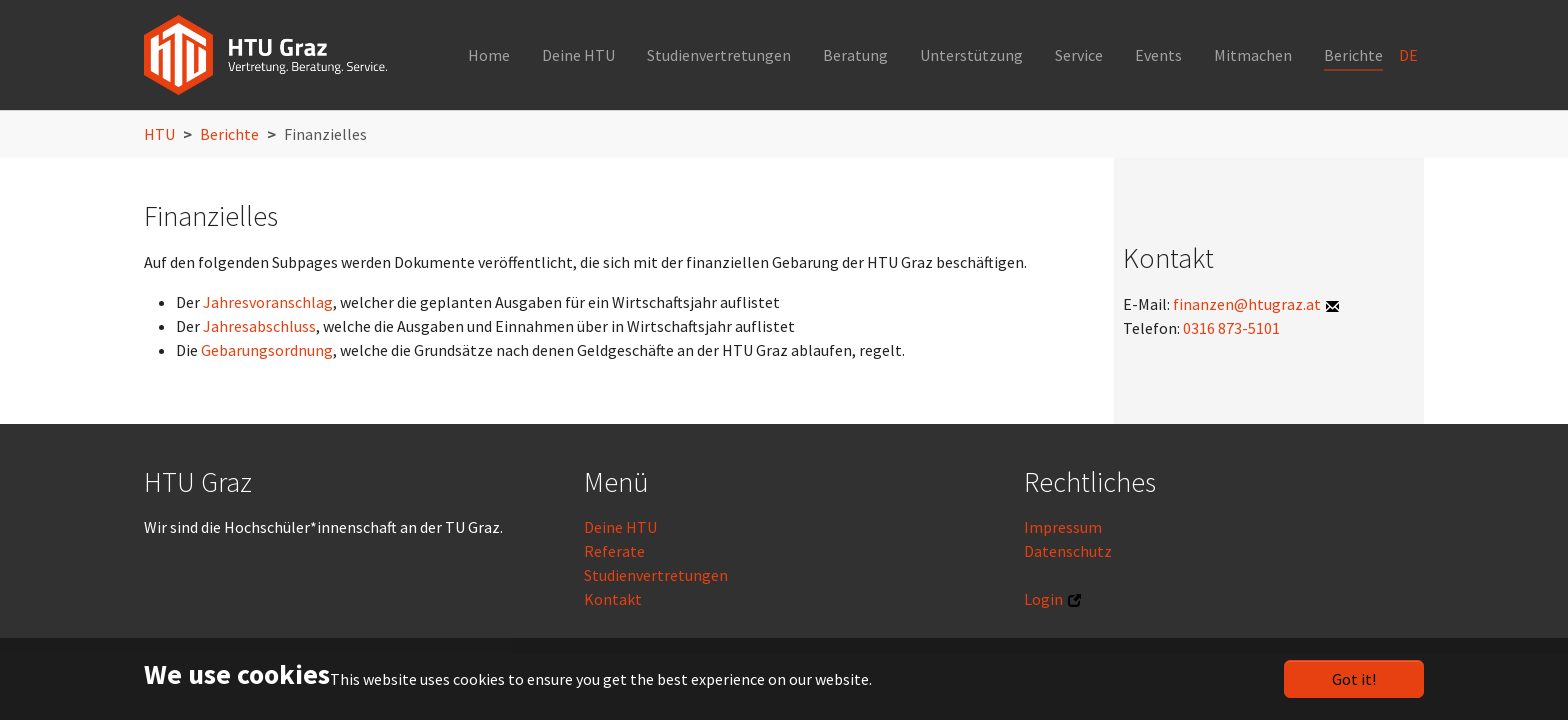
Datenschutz (1068, 551)
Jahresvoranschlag (268, 302)
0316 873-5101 (1230, 328)
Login (1043, 599)
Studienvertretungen (656, 575)
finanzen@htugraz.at (1247, 304)
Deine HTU (620, 527)
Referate (614, 551)
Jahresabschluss (259, 326)
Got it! (1354, 679)
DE (1410, 55)
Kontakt (613, 599)
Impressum (1063, 527)
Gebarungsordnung (267, 350)
